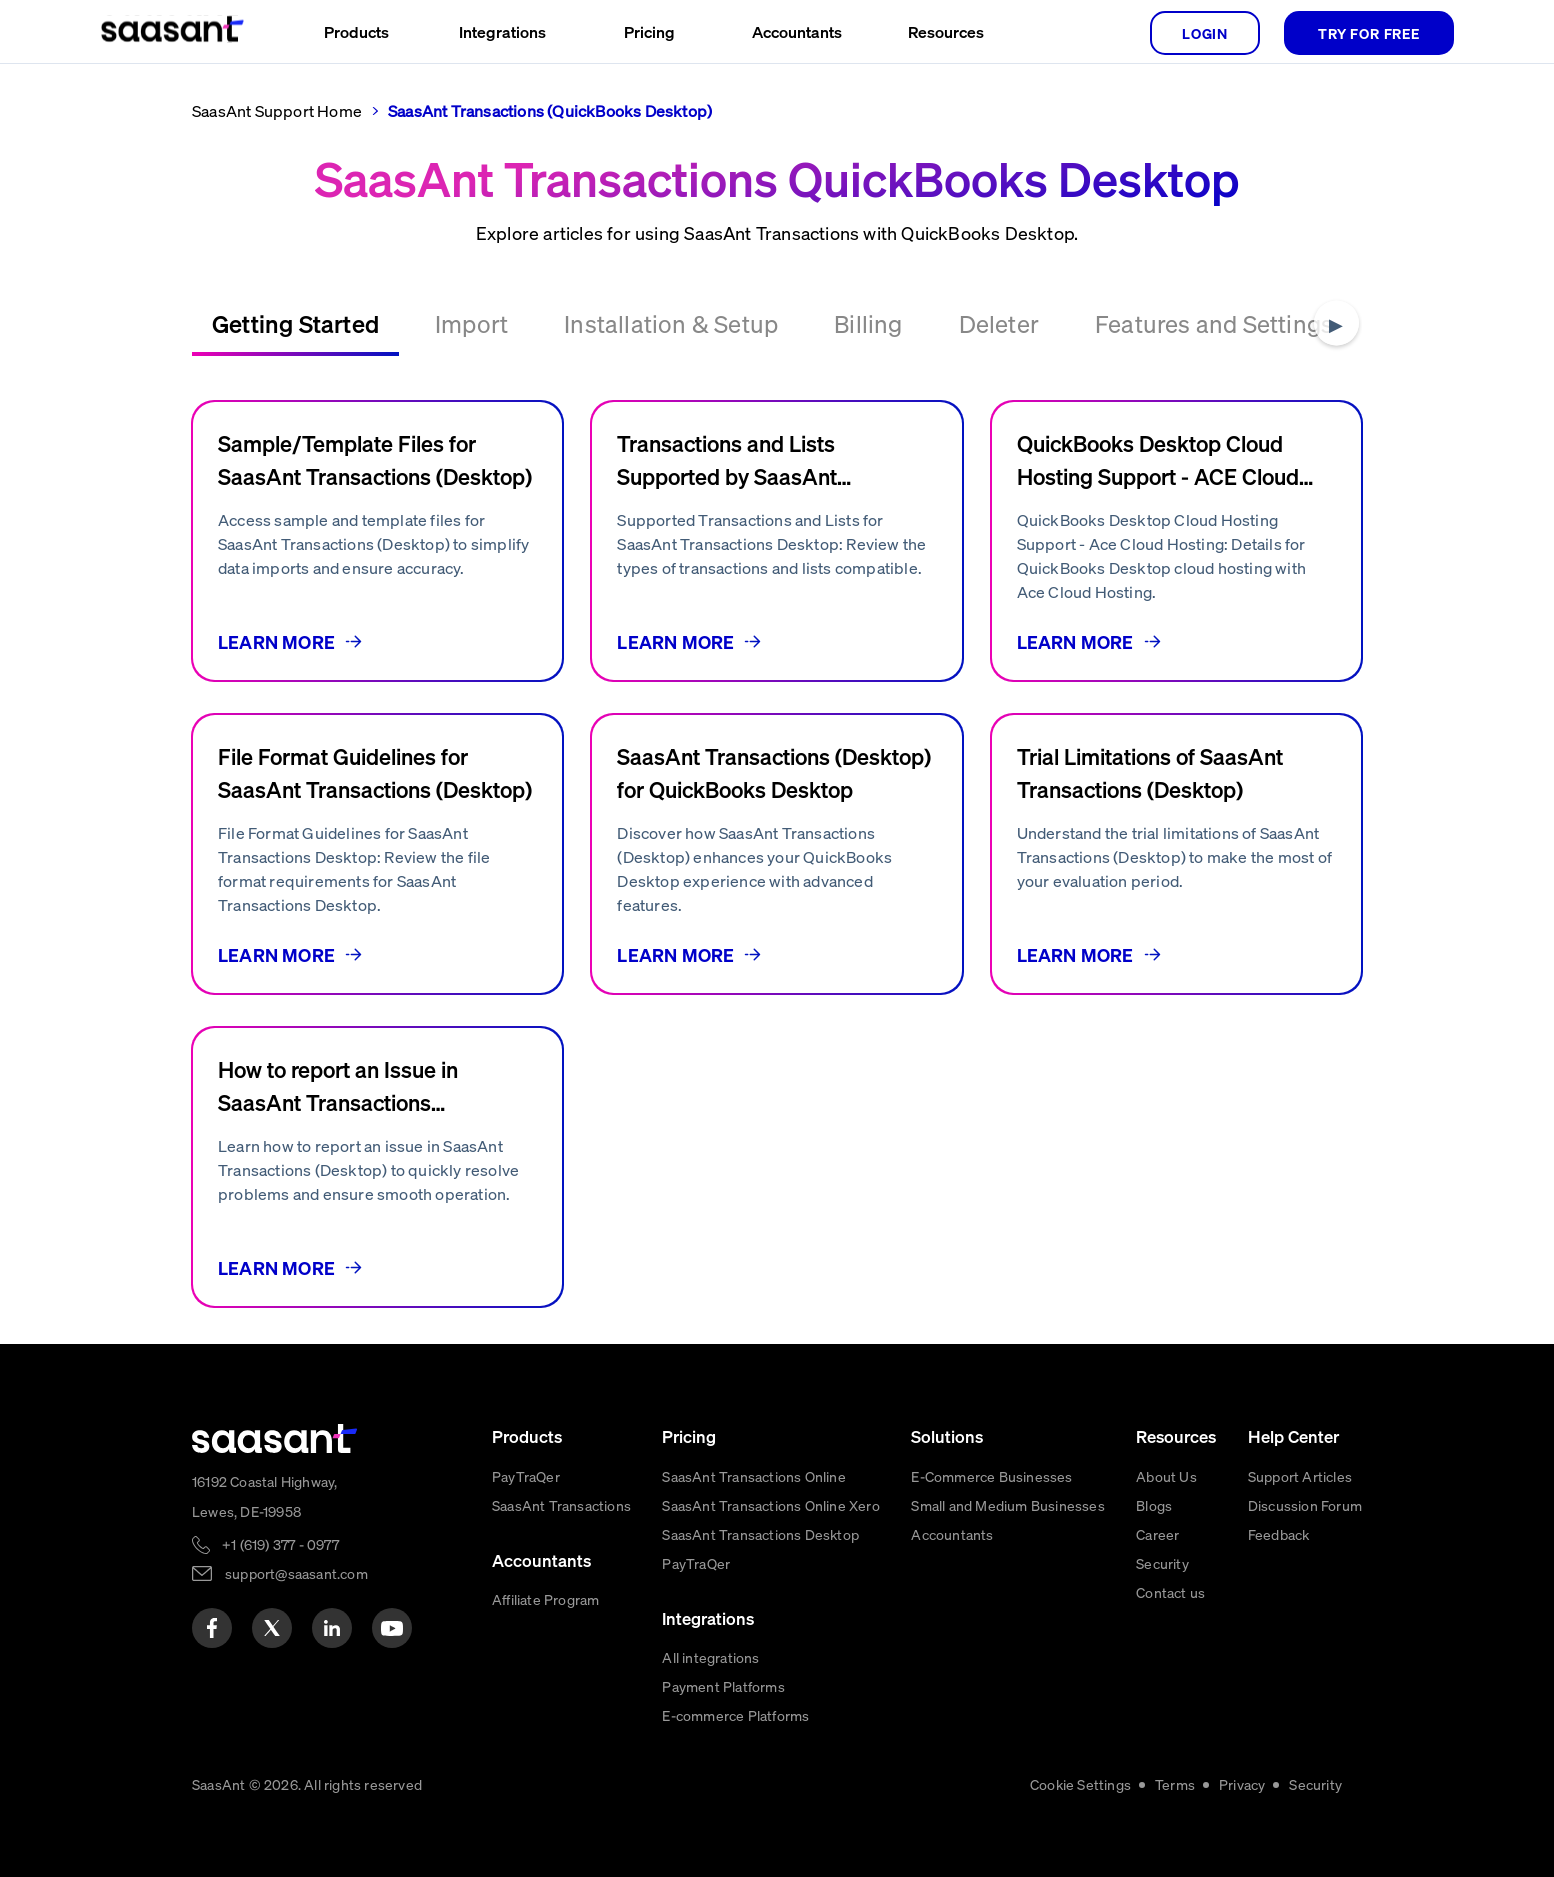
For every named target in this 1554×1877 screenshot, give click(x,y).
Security (1162, 1563)
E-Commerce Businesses (991, 1476)
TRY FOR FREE (1369, 33)
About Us (1166, 1476)
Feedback (1279, 1534)
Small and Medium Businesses (1007, 1505)
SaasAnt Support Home (277, 110)
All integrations (710, 1657)
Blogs (1154, 1505)
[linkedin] (332, 1628)
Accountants (952, 1534)
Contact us (1170, 1592)
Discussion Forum (1305, 1505)
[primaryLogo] (275, 1438)
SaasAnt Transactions (561, 1505)
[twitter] (272, 1628)
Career (1157, 1534)
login (1205, 33)
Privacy (1242, 1784)
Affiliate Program (545, 1599)
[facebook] (212, 1628)
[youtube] (392, 1628)
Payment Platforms (723, 1686)
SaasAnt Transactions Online (753, 1476)
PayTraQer (526, 1476)
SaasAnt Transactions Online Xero (770, 1505)
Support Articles (1300, 1476)
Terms (1175, 1784)
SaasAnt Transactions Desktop (760, 1534)
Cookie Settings (1080, 1784)
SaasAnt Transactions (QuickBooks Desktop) (550, 110)
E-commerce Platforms (735, 1715)
